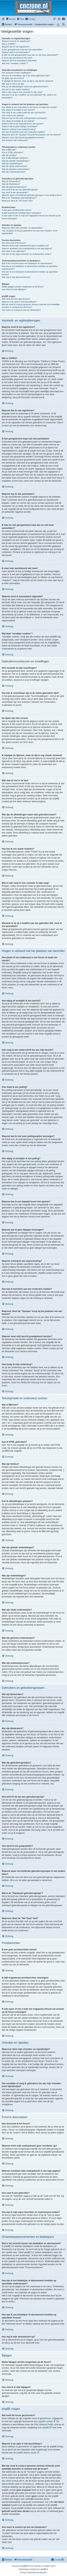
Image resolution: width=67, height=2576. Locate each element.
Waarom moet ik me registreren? (16, 41)
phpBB (24, 2566)
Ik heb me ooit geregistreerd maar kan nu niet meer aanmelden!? (30, 55)
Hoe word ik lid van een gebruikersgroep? (20, 189)
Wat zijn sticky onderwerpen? (14, 166)
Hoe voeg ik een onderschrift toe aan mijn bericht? (24, 112)
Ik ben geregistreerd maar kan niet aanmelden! (22, 49)
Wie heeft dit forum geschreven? (16, 299)
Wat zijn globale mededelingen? (16, 161)
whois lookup (12, 2481)
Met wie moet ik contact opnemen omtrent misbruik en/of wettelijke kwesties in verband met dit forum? (31, 305)
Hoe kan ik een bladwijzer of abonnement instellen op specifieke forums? (30, 273)
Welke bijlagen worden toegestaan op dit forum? (23, 287)
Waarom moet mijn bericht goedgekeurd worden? (23, 137)
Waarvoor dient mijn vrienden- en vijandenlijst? (22, 228)
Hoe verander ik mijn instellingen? (16, 73)
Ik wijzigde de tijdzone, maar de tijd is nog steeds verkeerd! (27, 81)
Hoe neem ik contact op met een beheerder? (21, 310)
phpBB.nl (44, 2569)
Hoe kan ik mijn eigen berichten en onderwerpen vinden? (26, 254)
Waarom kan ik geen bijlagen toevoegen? (20, 126)
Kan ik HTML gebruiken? (12, 152)
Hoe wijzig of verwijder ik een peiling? (18, 121)
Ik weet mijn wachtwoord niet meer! (17, 58)
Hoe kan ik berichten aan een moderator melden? (23, 132)
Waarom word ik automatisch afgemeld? (19, 60)
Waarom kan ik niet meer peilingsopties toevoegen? (24, 118)
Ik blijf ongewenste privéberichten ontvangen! (21, 213)
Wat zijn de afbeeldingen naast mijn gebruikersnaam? (25, 86)
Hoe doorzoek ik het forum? (14, 243)
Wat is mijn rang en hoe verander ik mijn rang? (22, 92)
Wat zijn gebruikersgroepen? (14, 187)
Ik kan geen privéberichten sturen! (16, 210)
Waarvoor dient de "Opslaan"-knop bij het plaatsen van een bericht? (31, 135)
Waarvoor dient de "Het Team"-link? (17, 201)
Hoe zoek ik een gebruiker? (14, 251)
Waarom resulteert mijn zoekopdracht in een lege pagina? (27, 248)
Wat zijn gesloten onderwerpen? (16, 169)
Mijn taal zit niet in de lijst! (13, 84)
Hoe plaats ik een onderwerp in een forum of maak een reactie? (29, 107)
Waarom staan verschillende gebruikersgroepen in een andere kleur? (32, 195)
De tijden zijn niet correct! (13, 78)
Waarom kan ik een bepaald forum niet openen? (23, 124)
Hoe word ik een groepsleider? (15, 192)
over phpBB (43, 2427)
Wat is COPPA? (9, 44)
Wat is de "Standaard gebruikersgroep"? (19, 198)
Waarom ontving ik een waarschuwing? (19, 129)
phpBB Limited (45, 2421)
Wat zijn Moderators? (11, 184)
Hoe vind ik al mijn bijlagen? (14, 289)
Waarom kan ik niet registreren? (16, 47)
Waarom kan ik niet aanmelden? (16, 52)
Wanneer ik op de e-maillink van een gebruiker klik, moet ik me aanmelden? (29, 96)
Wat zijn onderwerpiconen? (13, 172)
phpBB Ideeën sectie (26, 2452)
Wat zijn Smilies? (9, 155)
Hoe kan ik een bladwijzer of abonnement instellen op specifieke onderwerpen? (30, 267)
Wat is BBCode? (9, 150)
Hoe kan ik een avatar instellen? (16, 89)
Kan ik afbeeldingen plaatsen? (15, 158)
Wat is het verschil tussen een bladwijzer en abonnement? (27, 263)
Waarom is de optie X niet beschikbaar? (19, 302)
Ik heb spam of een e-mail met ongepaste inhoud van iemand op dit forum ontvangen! (31, 217)
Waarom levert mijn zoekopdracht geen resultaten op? (25, 245)
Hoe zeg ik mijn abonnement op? (16, 277)
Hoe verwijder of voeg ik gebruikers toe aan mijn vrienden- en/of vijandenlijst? (29, 232)
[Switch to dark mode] (58, 24)
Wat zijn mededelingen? (12, 163)
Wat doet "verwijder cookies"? (15, 63)
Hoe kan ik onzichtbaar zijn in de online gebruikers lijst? (26, 75)
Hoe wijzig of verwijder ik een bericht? (18, 110)
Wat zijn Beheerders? (11, 181)
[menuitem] (63, 19)
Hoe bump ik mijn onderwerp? (15, 140)
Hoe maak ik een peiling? (13, 115)
